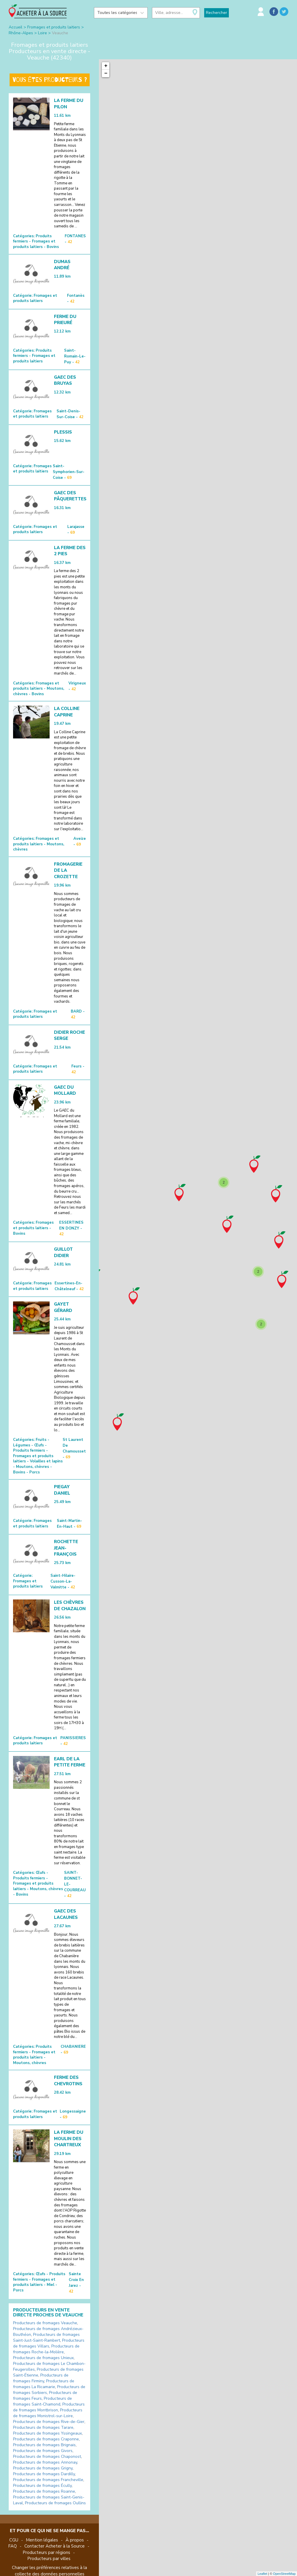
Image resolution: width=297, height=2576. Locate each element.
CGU (13, 2540)
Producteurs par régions (46, 2552)
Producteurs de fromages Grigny (43, 2468)
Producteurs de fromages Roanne (44, 2491)
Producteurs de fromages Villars (48, 2343)
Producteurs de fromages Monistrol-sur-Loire (47, 2413)
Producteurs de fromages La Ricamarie (43, 2384)
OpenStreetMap (284, 2573)
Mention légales (42, 2540)
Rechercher (216, 12)
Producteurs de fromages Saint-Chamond (42, 2401)
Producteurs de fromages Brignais (44, 2445)
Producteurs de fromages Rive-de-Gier (48, 2421)
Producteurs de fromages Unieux (43, 2358)
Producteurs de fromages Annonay (45, 2462)
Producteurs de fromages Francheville (48, 2479)
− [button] (106, 73)
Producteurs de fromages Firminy (40, 2378)
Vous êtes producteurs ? (49, 79)
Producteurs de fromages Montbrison (49, 2407)
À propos (75, 2540)
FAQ (12, 2546)
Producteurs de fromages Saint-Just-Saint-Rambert (46, 2337)
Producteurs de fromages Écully (42, 2485)
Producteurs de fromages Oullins (55, 2503)
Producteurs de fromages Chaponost (47, 2456)
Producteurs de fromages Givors (43, 2450)
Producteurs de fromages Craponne (46, 2439)
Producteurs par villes (48, 2558)
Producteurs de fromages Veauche (45, 2323)
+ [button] (106, 65)
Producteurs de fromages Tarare (43, 2427)
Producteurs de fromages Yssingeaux (47, 2433)
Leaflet (262, 2573)
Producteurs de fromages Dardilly (44, 2474)
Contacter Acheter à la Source (54, 2546)
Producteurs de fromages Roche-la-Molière (46, 2349)
